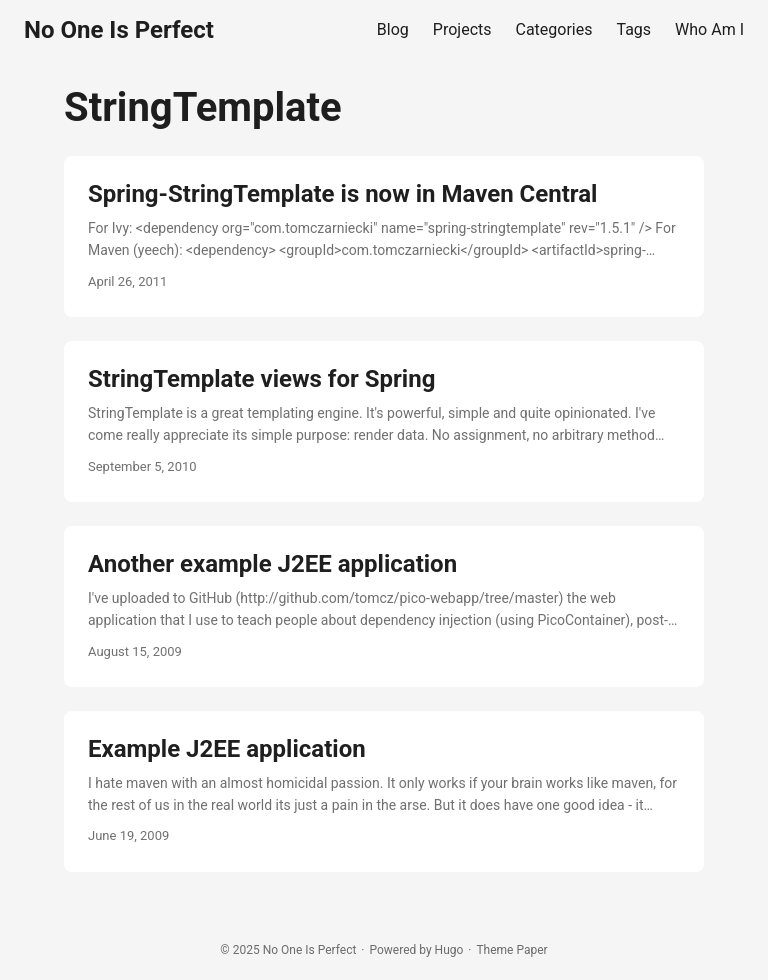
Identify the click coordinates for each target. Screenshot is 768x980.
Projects (462, 29)
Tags (634, 29)
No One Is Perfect (119, 30)
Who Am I (709, 29)
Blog (393, 29)
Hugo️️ (449, 950)
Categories (554, 29)
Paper (531, 950)
